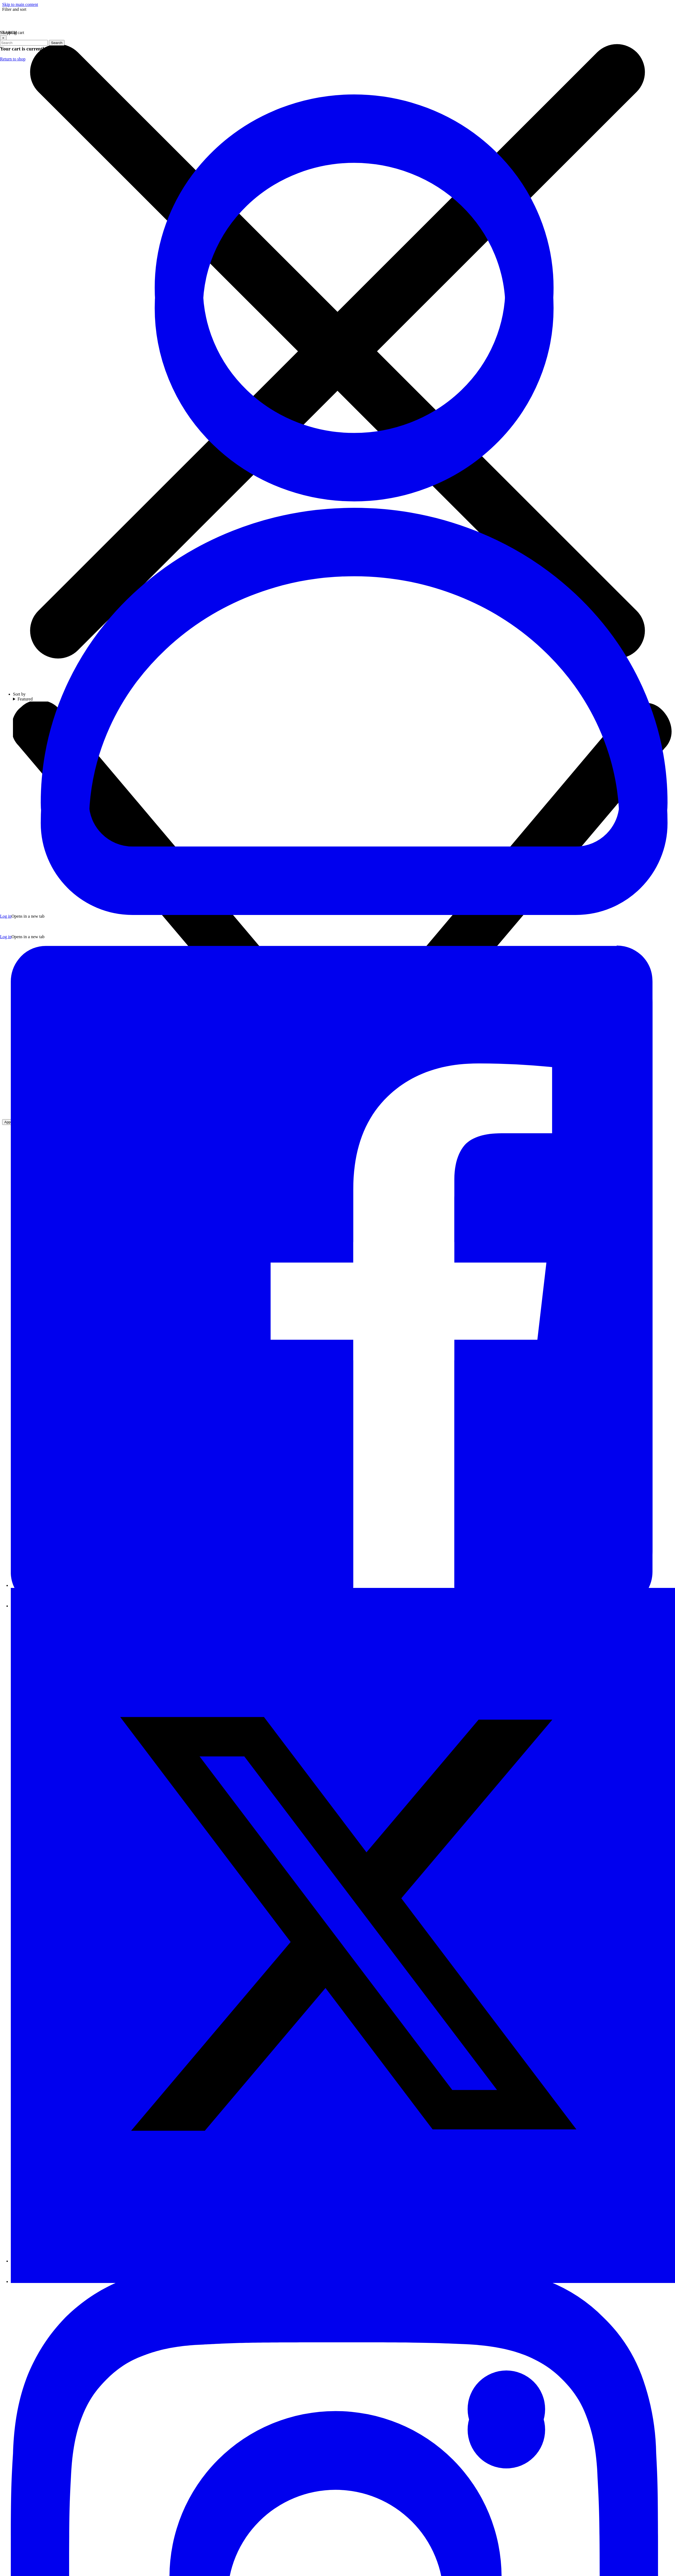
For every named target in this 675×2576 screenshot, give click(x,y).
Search (56, 43)
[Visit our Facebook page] (343, 1585)
